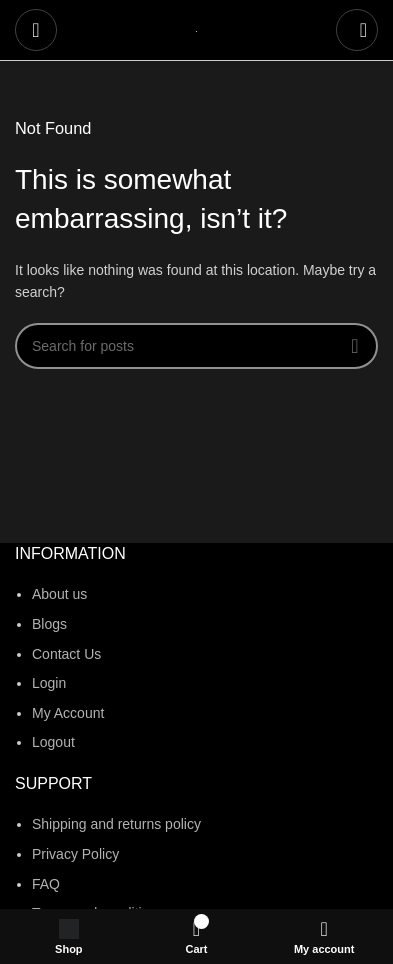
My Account (68, 713)
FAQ (46, 884)
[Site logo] (196, 30)
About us (59, 594)
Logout (53, 742)
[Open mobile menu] (36, 30)
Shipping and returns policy (116, 824)
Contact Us (66, 654)
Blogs (49, 624)
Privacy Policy (75, 854)
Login (49, 683)
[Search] (357, 30)
